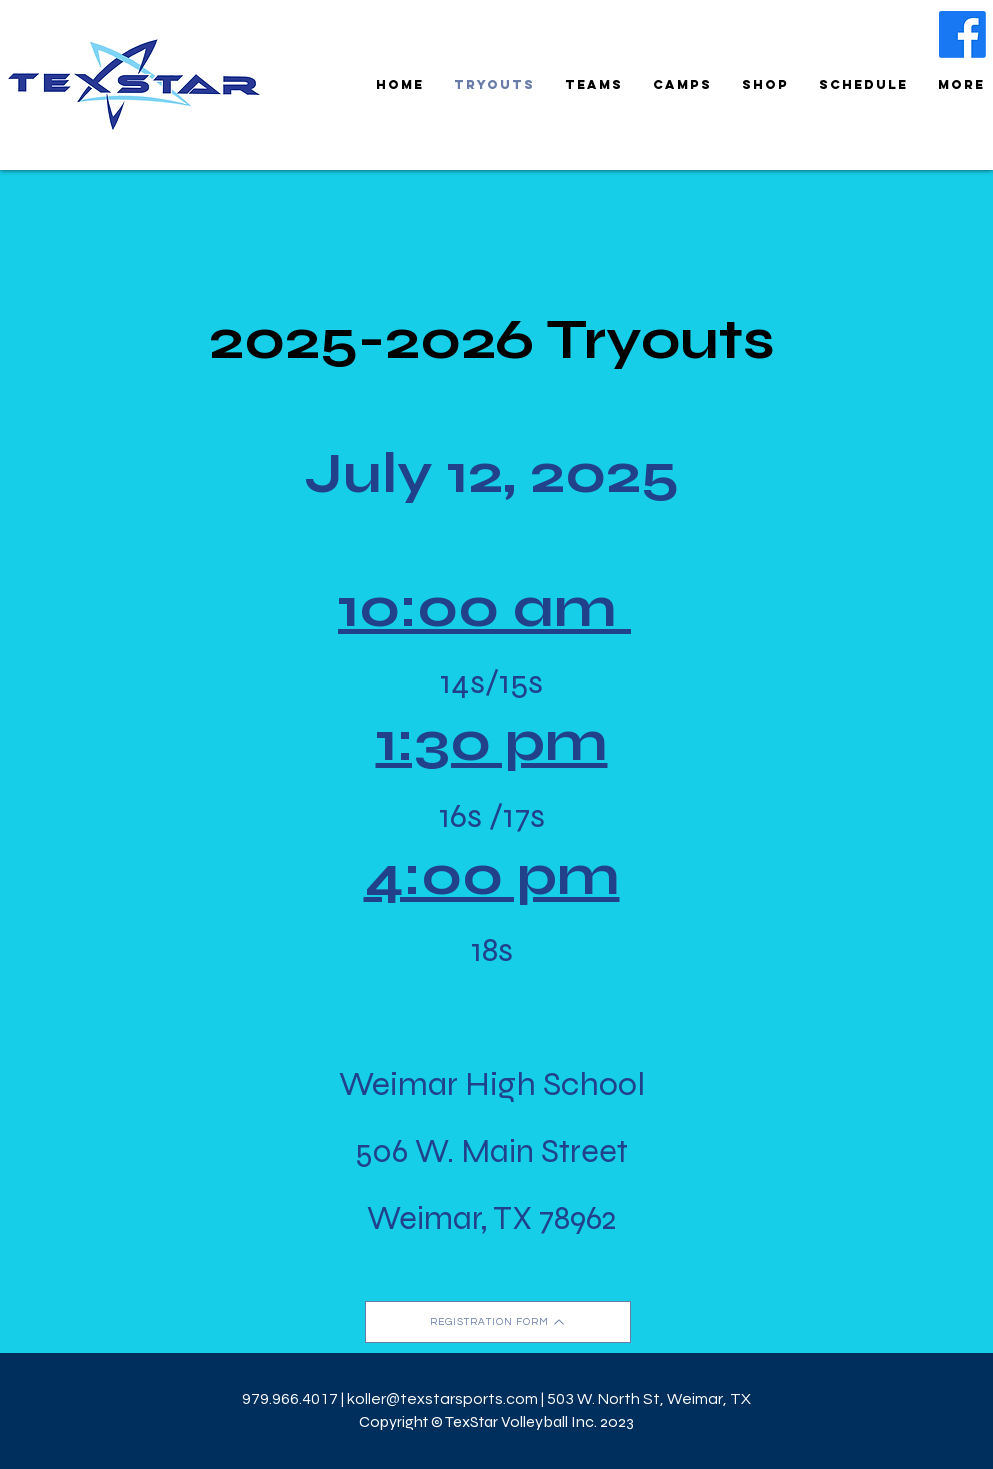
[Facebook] (962, 34)
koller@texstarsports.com (442, 1399)
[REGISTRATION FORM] (498, 1322)
